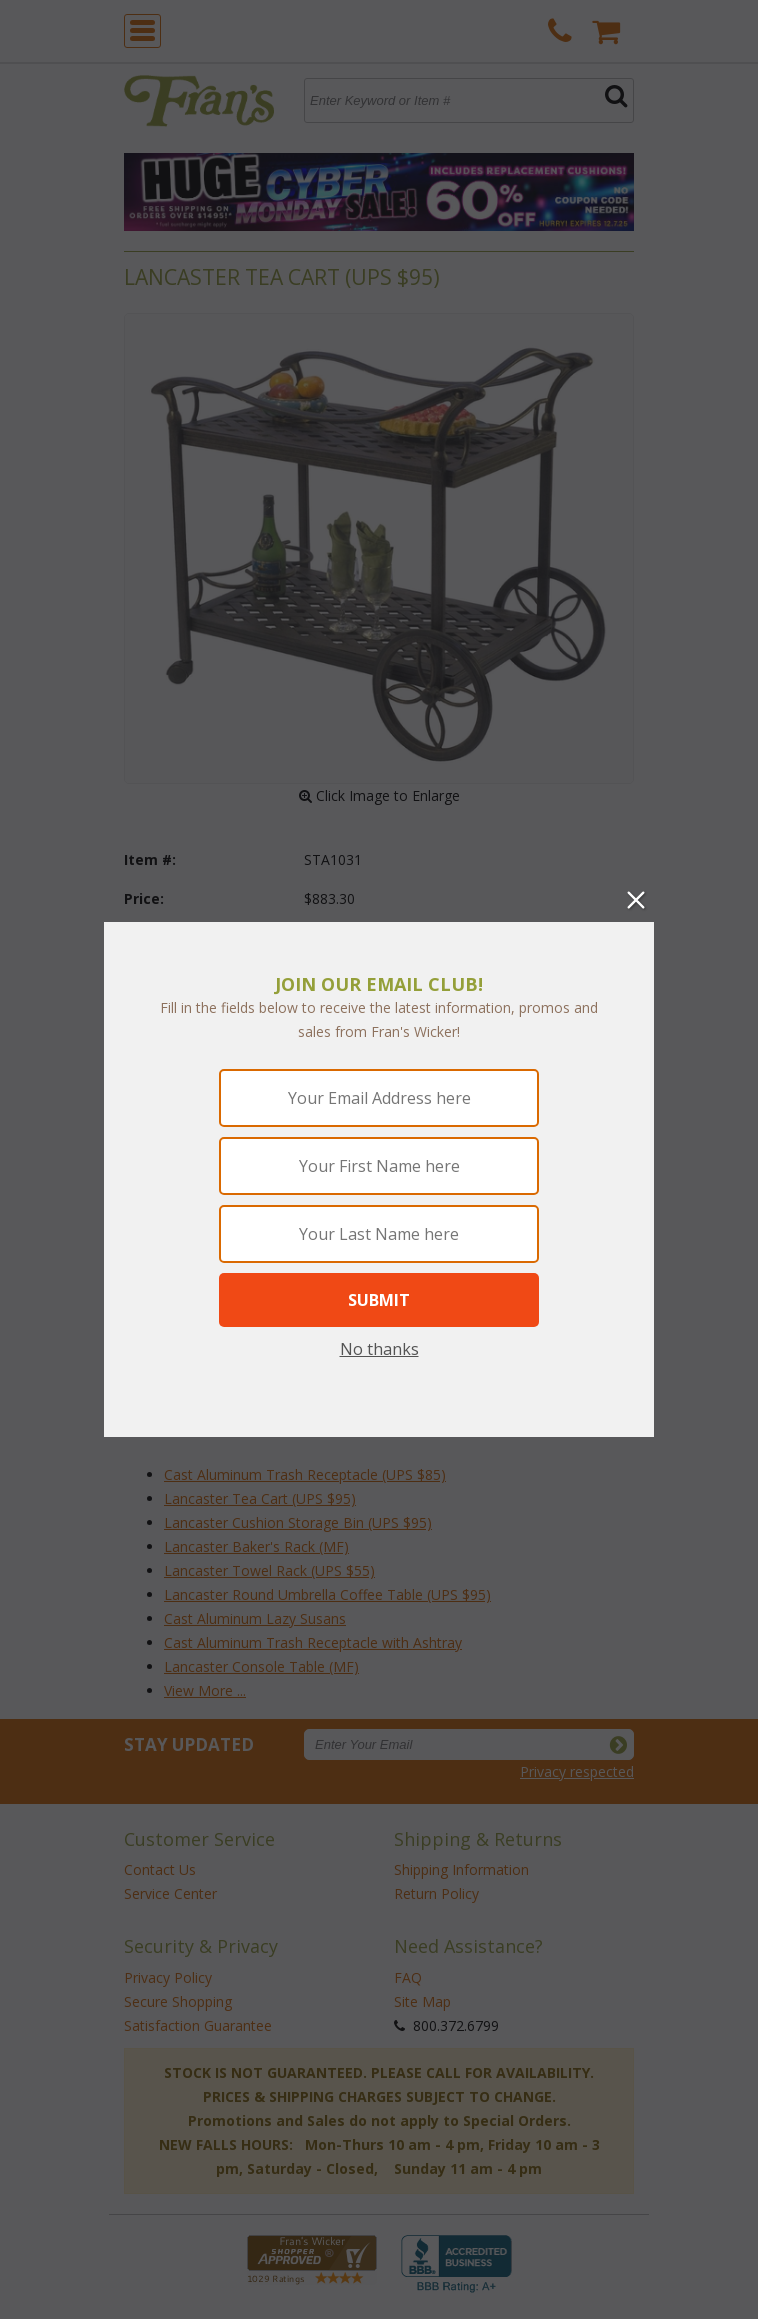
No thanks (379, 1349)
